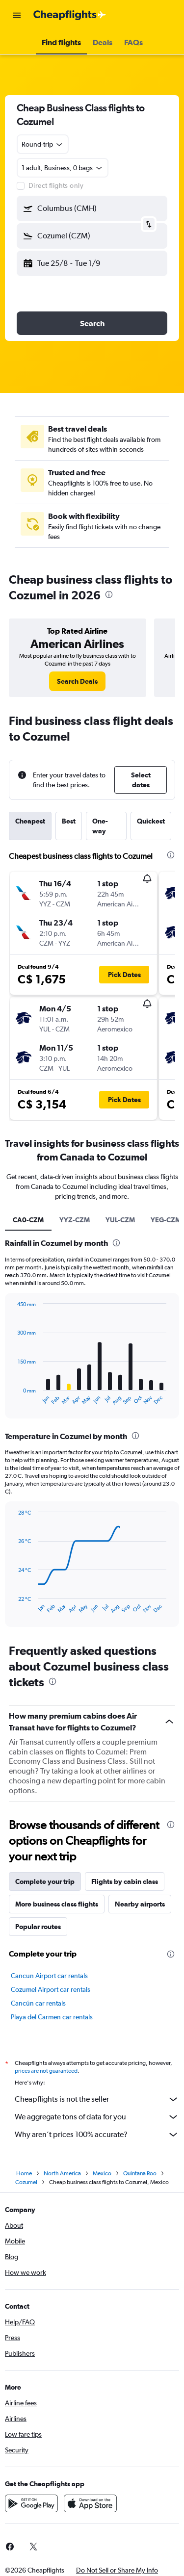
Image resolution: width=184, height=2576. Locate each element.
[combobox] (43, 144)
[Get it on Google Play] (31, 2503)
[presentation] (109, 594)
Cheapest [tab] (30, 821)
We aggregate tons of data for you (97, 2117)
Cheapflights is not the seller (97, 2099)
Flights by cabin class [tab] (124, 1881)
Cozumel (26, 2182)
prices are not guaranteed (46, 2070)
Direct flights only (55, 185)
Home (24, 2173)
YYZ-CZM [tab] (74, 1220)
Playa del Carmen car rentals (52, 2017)
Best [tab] (69, 821)
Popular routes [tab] (38, 1927)
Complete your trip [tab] (45, 1881)
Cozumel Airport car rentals (50, 1989)
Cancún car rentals (38, 2003)
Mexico (102, 2173)
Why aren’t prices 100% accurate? (97, 2134)
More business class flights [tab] (56, 1904)
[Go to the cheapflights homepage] (69, 15)
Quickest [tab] (151, 821)
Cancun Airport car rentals (49, 1976)
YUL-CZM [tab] (120, 1220)
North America (62, 2173)
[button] (16, 15)
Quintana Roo (140, 2173)
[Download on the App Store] (90, 2503)
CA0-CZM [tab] (28, 1220)
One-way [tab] (100, 826)
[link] (77, 681)
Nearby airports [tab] (140, 1904)
